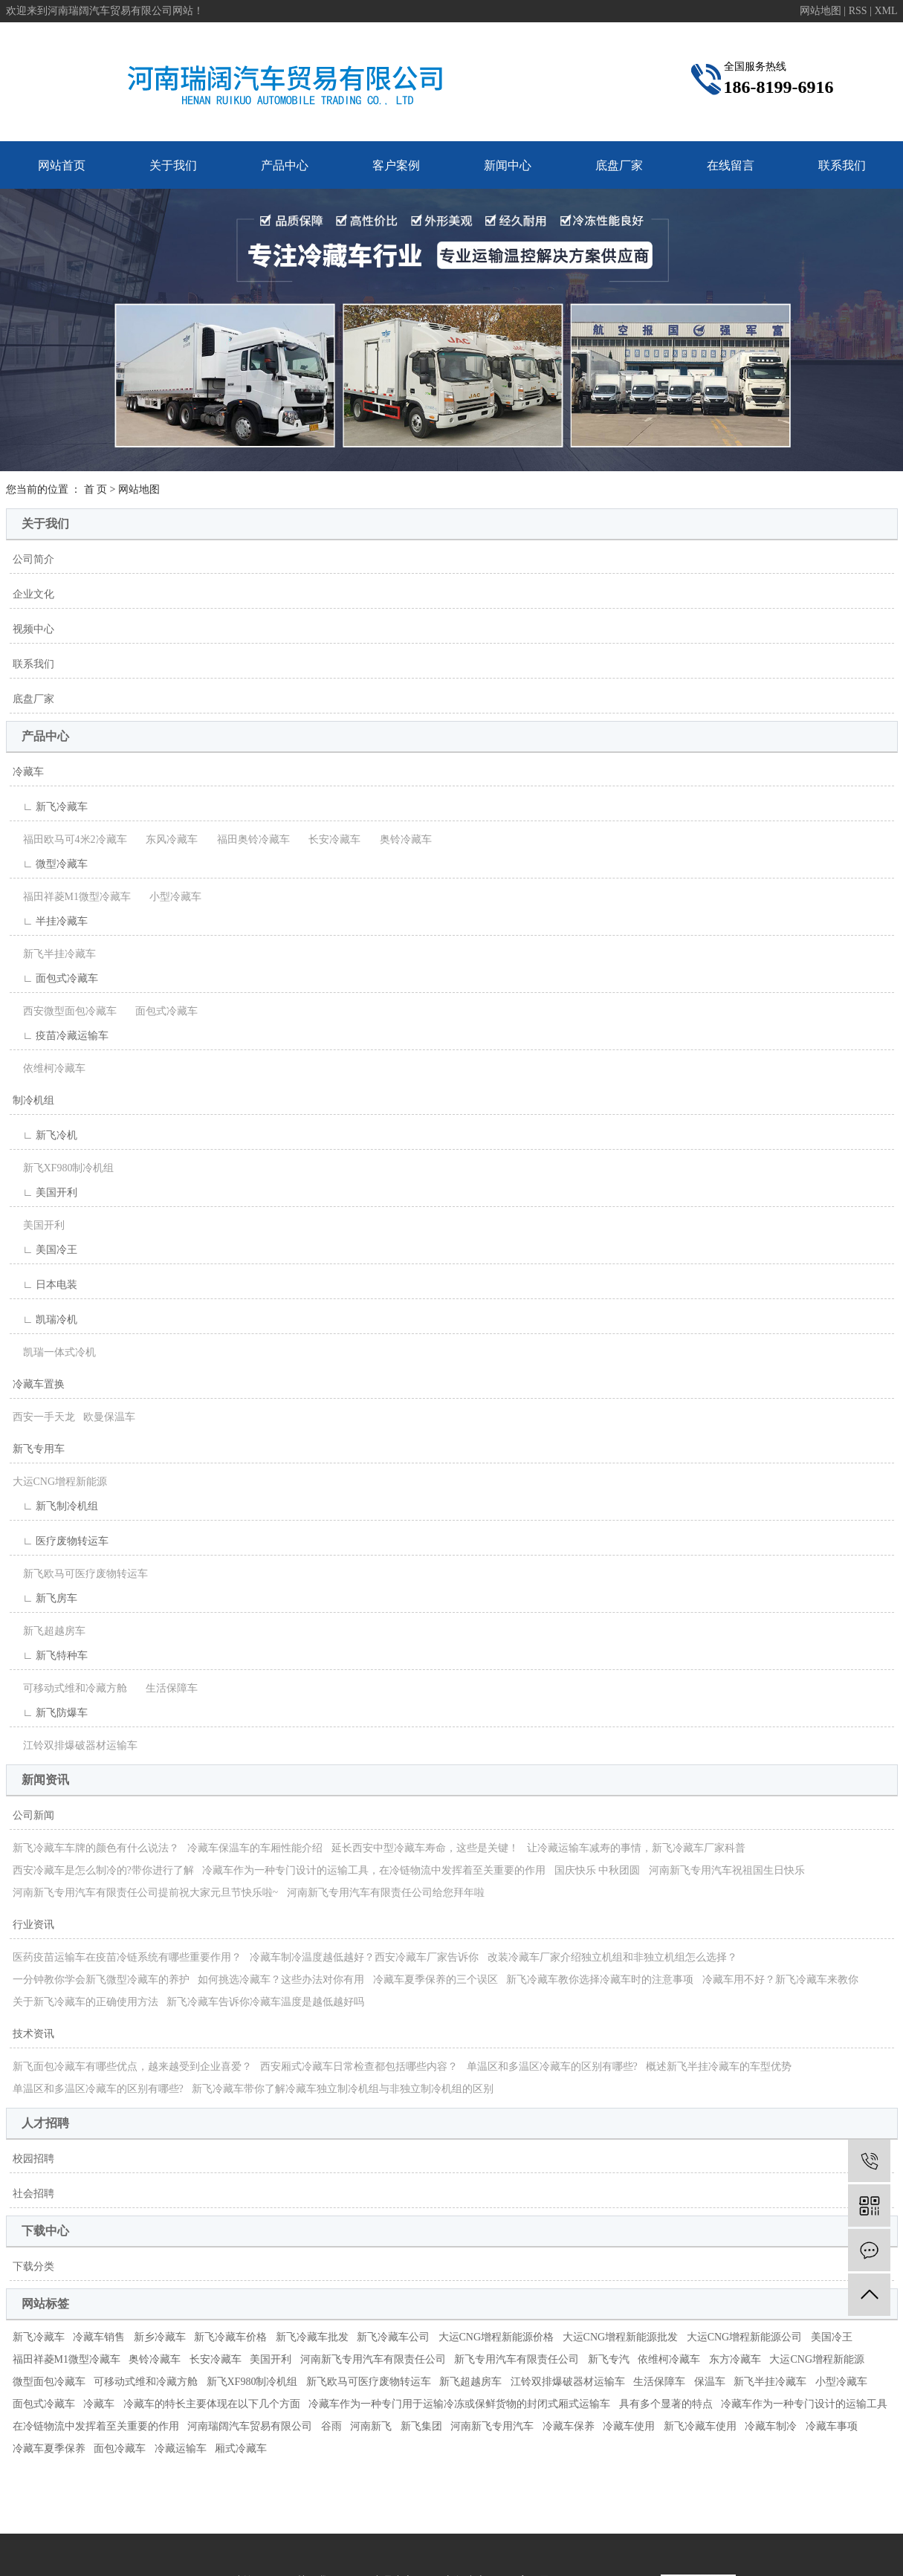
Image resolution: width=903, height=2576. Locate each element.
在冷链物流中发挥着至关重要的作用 (96, 2426)
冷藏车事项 (832, 2426)
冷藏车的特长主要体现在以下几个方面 (211, 2404)
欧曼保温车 (109, 1417)
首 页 (96, 489)
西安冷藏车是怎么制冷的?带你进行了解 (103, 1870)
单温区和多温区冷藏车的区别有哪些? (552, 2066)
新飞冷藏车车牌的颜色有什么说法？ (96, 1848)
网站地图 (822, 10)
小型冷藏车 (170, 896)
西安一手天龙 (44, 1417)
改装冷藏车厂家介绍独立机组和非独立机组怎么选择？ (612, 1957)
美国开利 (39, 1225)
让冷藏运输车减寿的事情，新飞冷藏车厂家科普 (636, 1848)
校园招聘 (33, 2158)
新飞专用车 (39, 1448)
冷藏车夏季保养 (49, 2448)
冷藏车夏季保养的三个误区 (435, 1979)
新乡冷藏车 (160, 2337)
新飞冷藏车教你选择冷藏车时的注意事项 (599, 1979)
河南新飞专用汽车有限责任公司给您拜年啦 (386, 1892)
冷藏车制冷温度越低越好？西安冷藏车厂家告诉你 (364, 1957)
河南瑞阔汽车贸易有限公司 (249, 2426)
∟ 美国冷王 (45, 1249)
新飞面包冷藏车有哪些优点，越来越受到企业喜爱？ (132, 2066)
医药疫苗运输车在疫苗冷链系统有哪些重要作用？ (127, 1957)
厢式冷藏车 (241, 2448)
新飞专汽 (608, 2359)
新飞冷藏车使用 (700, 2426)
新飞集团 (421, 2426)
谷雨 (331, 2426)
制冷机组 (33, 1100)
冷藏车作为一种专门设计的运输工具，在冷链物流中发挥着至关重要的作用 (374, 1870)
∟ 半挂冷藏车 (50, 921)
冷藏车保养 (569, 2426)
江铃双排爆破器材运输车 (75, 1745)
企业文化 (33, 594)
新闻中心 (507, 165)
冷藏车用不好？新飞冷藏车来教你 (780, 1979)
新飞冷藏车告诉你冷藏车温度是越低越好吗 (265, 2001)
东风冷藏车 (166, 839)
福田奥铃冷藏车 (248, 839)
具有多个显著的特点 (666, 2404)
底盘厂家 (619, 165)
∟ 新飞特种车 (50, 1655)
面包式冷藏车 (161, 1011)
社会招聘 (33, 2193)
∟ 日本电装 (45, 1284)
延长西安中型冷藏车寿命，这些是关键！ (425, 1848)
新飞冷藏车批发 (312, 2337)
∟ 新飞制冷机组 (55, 1506)
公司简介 (33, 559)
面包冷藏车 (120, 2448)
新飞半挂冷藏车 (54, 953)
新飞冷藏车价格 (230, 2337)
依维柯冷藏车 (49, 1068)
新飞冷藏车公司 (393, 2337)
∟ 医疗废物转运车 (61, 1541)
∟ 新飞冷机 (45, 1135)
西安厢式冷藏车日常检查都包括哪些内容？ (359, 2066)
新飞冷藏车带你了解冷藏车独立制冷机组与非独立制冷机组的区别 (342, 2088)
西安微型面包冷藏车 (65, 1011)
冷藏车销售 (99, 2337)
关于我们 (173, 165)
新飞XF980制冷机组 (63, 1168)
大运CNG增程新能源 (60, 1481)
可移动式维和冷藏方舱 (70, 1688)
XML (885, 10)
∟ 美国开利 (45, 1192)
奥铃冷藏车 (400, 839)
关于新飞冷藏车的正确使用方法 (85, 2001)
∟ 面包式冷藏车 (55, 978)
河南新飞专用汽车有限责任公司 (373, 2359)
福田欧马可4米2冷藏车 (70, 839)
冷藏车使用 (629, 2426)
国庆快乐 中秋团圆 (597, 1870)
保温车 (709, 2381)
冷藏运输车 (181, 2448)
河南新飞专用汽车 (492, 2426)
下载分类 (33, 2266)
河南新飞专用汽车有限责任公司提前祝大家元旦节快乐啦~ (146, 1892)
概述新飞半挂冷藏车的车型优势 (719, 2066)
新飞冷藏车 (39, 2337)
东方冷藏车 (735, 2359)
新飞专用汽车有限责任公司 (516, 2359)
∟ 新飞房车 (45, 1598)
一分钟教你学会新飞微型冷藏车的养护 (101, 1979)
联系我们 (842, 165)
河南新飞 (371, 2426)
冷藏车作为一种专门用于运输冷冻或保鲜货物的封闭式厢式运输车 (459, 2404)
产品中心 (284, 165)
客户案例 (396, 165)
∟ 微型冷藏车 (50, 864)
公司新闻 (33, 1815)
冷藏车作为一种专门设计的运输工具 (804, 2404)
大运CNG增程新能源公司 (745, 2337)
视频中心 (33, 629)
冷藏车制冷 (771, 2426)
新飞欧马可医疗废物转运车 (80, 1573)
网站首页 (61, 165)
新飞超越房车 (49, 1631)
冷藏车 (28, 771)
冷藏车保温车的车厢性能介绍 (255, 1848)
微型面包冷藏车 (49, 2381)
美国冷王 (831, 2337)
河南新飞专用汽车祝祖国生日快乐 (727, 1870)
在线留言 (730, 165)
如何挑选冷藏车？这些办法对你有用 (281, 1979)
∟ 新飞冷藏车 (50, 806)
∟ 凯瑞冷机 (45, 1319)
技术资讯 (33, 2033)
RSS (858, 10)
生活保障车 (166, 1688)
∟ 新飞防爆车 (50, 1712)
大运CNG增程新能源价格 (496, 2337)
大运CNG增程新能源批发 (621, 2337)
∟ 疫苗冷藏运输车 (61, 1035)
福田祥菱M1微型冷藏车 (72, 896)
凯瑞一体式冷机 (54, 1352)
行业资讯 (33, 1924)
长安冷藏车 (329, 839)
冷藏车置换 (39, 1384)
